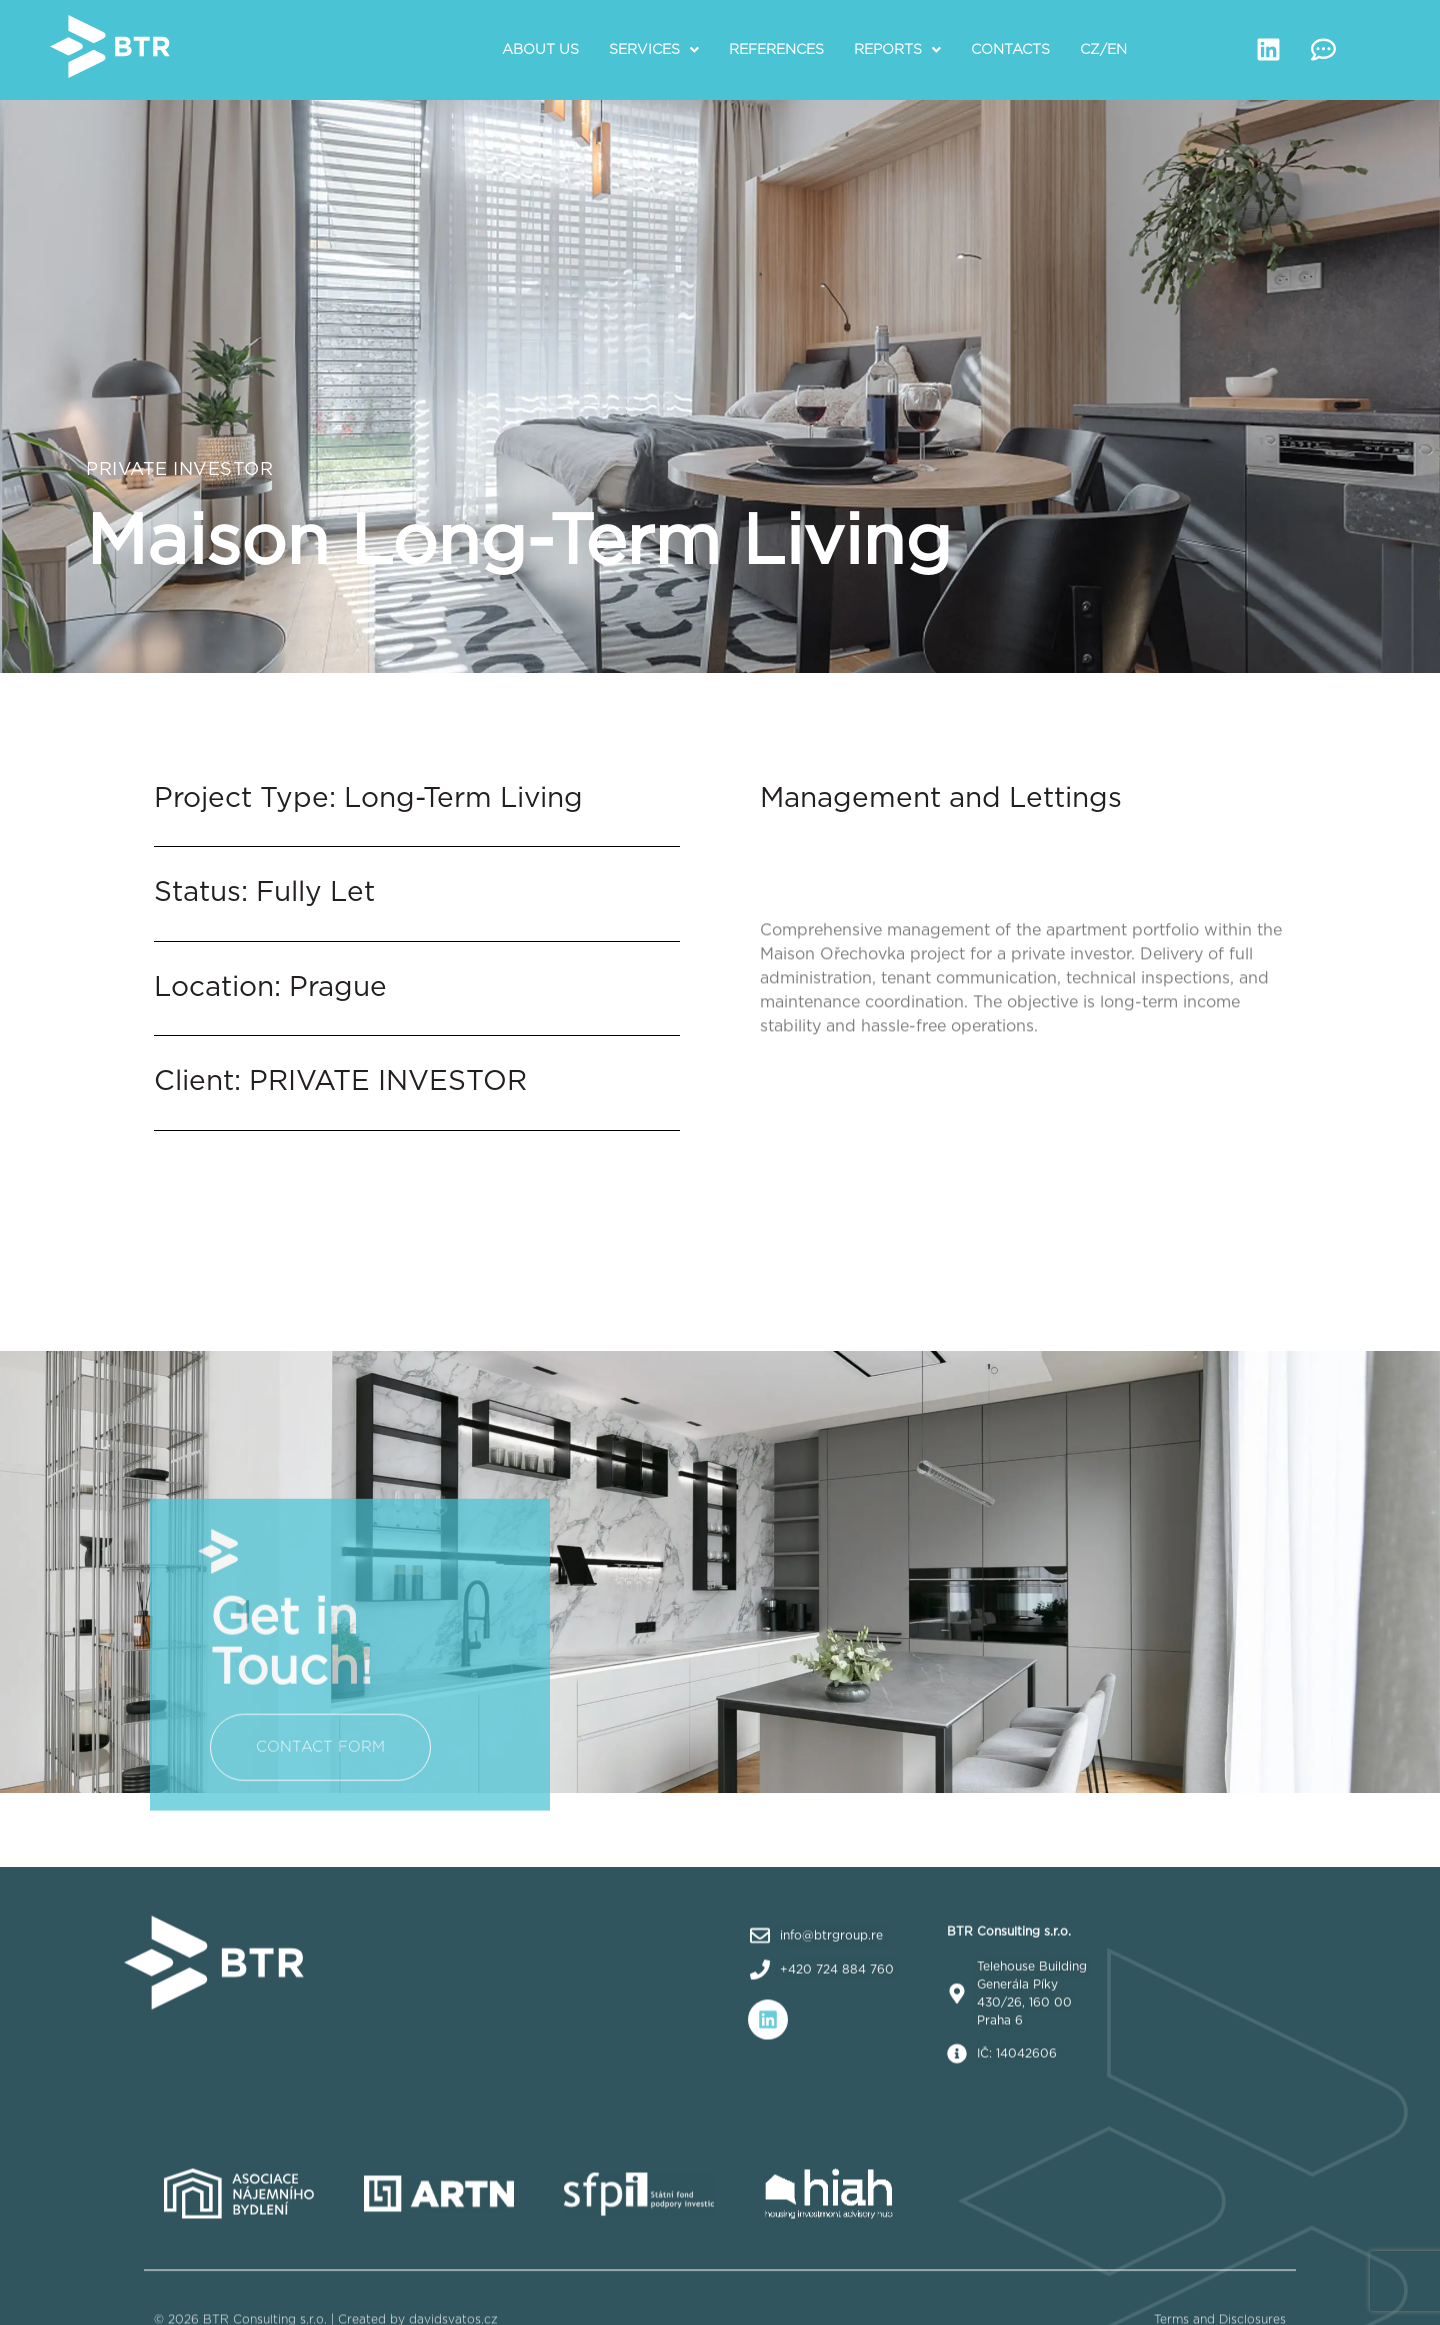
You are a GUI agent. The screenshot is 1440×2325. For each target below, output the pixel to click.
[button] (654, 50)
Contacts (1010, 50)
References (776, 50)
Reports (897, 50)
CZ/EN (1103, 50)
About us (540, 50)
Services (654, 50)
